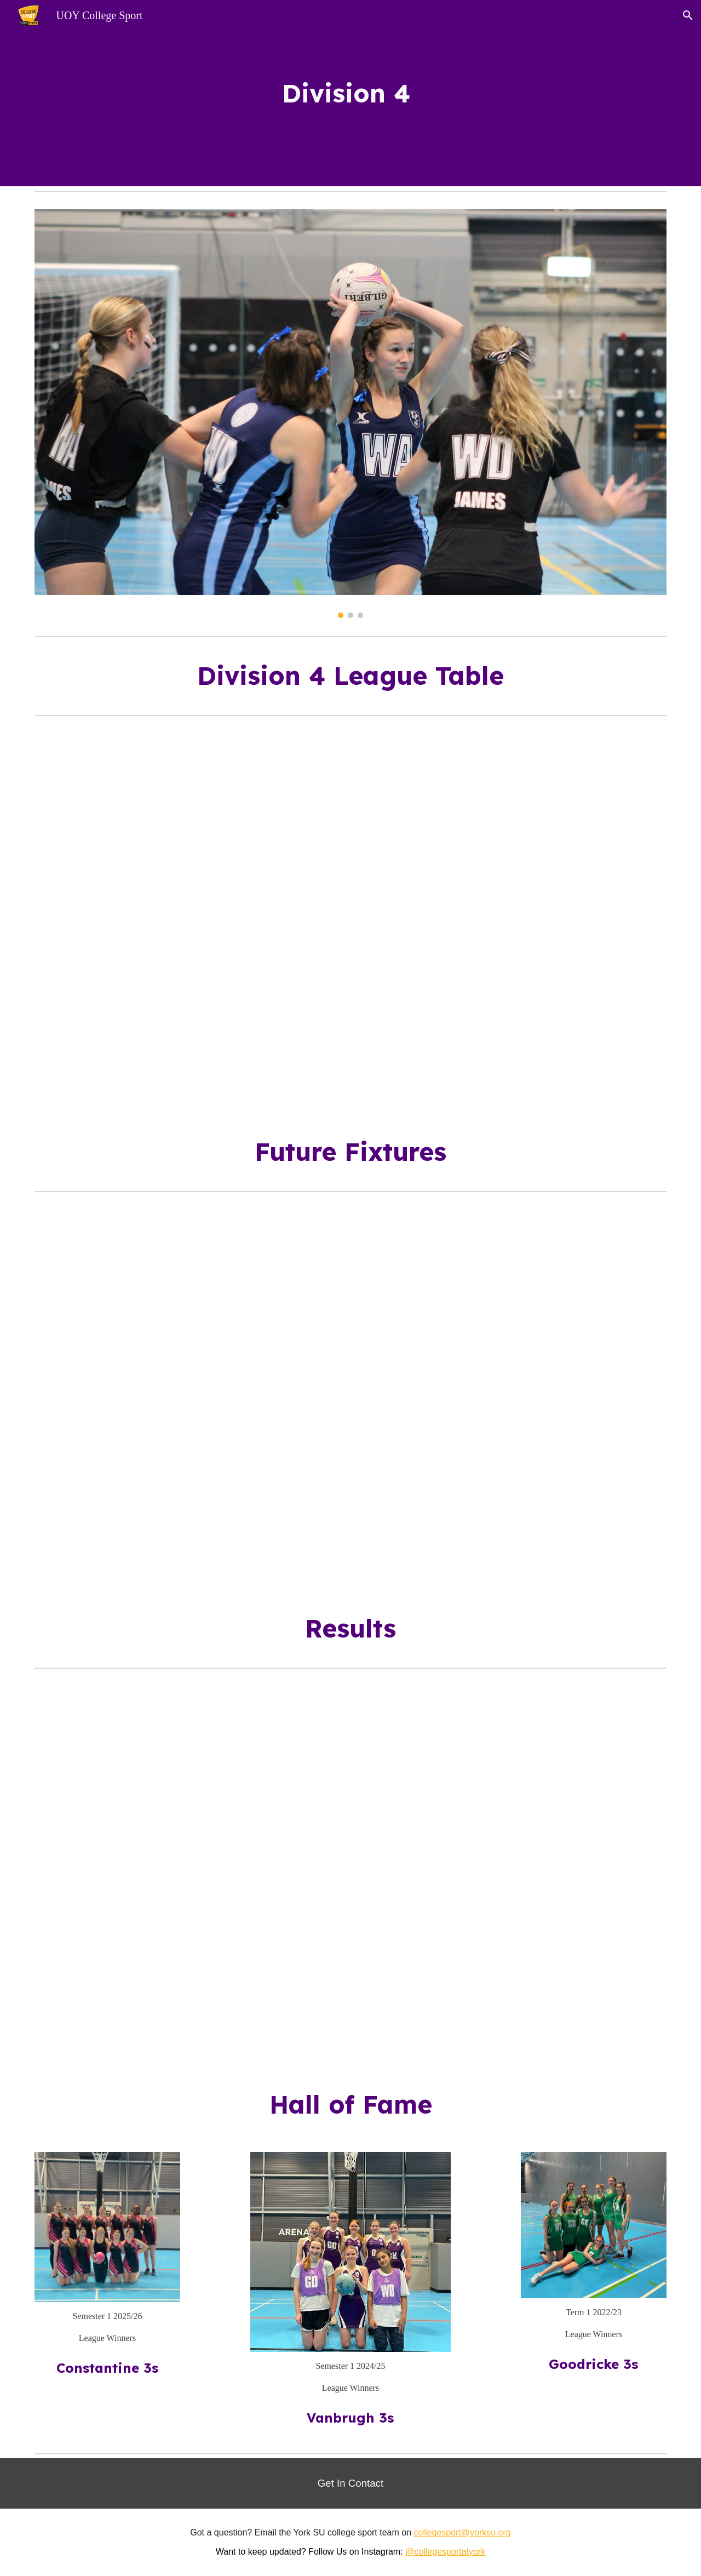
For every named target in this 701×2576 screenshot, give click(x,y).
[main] (350, 93)
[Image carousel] (350, 413)
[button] (688, 15)
